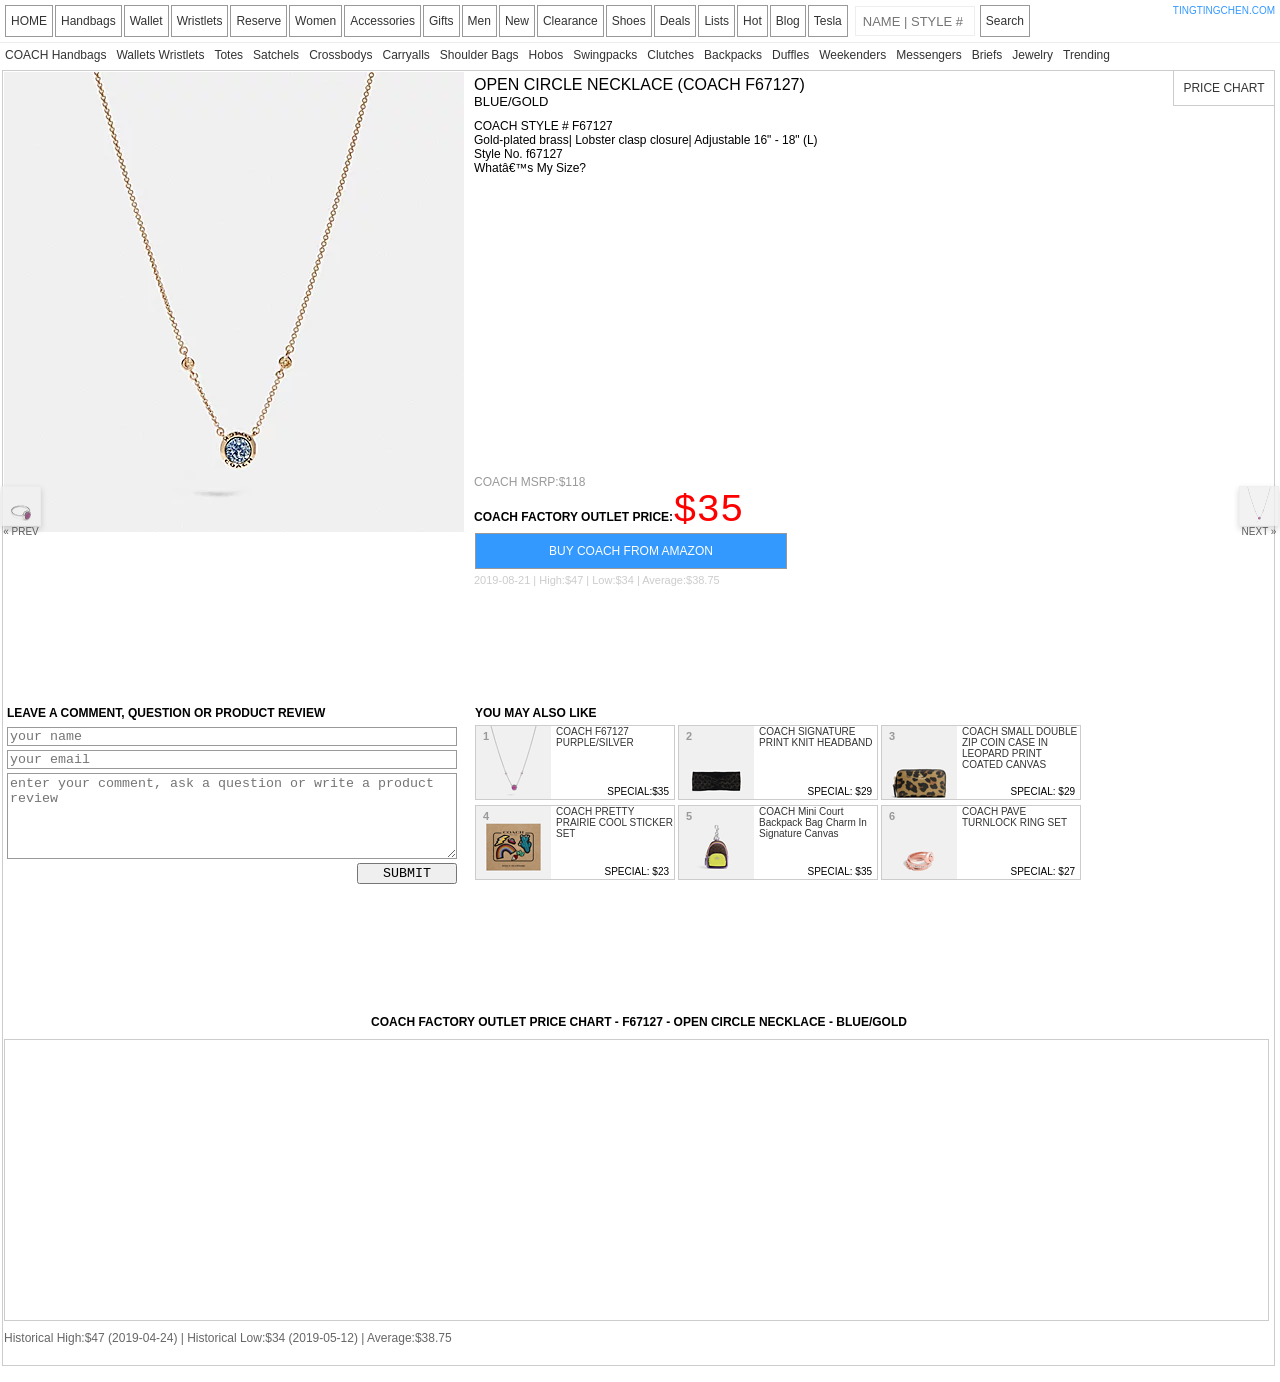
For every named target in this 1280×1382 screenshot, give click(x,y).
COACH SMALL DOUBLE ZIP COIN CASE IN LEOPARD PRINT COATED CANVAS (1019, 757)
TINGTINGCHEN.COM (1224, 10)
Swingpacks (605, 55)
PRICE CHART (1223, 88)
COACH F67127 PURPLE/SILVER (595, 746)
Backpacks (733, 55)
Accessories (382, 21)
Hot (752, 21)
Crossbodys (340, 55)
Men (479, 21)
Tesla (828, 21)
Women (315, 21)
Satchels (276, 55)
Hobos (546, 55)
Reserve (258, 21)
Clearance (570, 21)
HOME (29, 21)
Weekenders (852, 55)
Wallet (146, 21)
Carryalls (405, 55)
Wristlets (200, 21)
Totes (228, 55)
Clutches (670, 55)
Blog (788, 21)
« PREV (21, 511)
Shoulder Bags (479, 55)
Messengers (928, 55)
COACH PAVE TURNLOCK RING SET (1014, 826)
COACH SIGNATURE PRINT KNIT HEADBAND (816, 746)
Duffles (790, 55)
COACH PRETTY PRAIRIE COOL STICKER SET (614, 831)
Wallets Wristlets (160, 55)
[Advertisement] (869, 325)
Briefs (987, 55)
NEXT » (1259, 511)
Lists (716, 21)
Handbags (88, 21)
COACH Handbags (55, 55)
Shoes (629, 21)
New (517, 21)
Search (1005, 21)
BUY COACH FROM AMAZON (631, 560)
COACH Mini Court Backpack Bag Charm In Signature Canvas (813, 831)
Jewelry (1032, 55)
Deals (675, 21)
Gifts (441, 21)
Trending (1086, 55)
